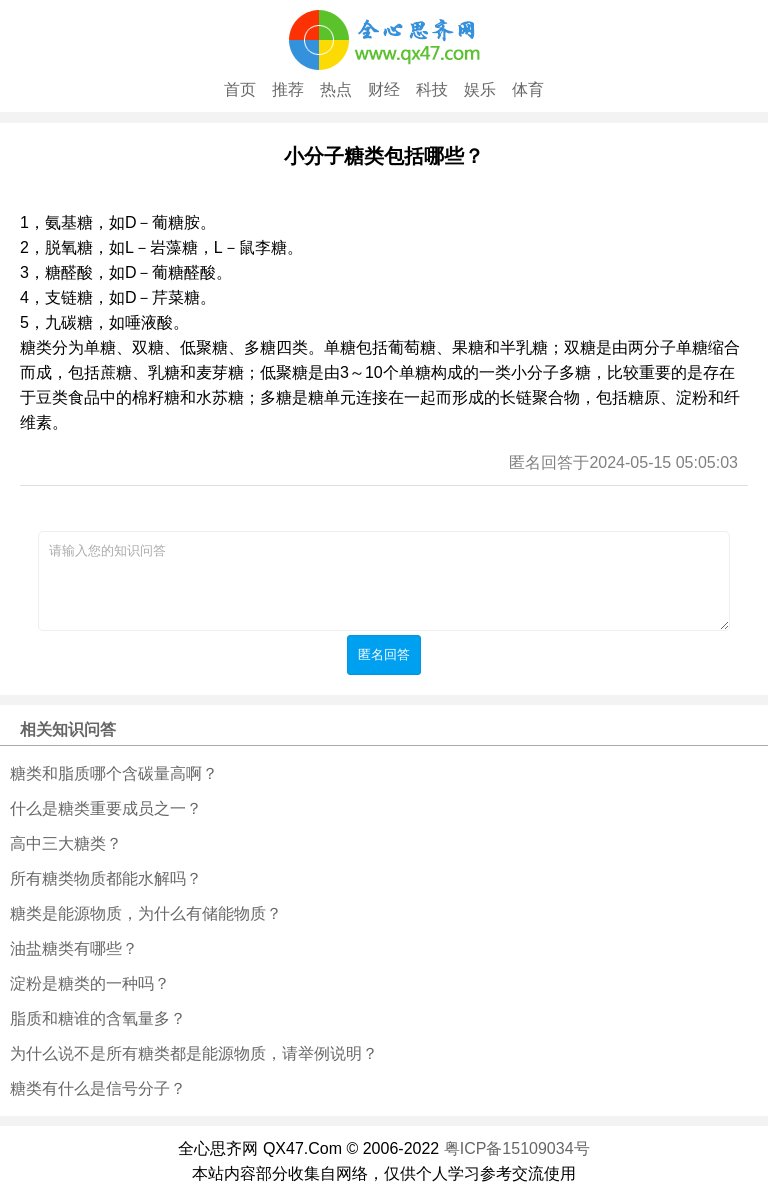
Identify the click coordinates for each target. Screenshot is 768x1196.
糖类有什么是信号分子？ (98, 1088)
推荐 (288, 89)
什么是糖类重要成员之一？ (106, 808)
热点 (336, 89)
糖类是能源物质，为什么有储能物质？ (146, 913)
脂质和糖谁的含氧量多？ (98, 1018)
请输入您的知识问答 (383, 581)
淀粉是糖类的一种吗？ (90, 983)
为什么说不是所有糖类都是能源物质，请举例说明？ (194, 1053)
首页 (240, 89)
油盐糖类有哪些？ (74, 948)
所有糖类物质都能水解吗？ (106, 878)
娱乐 (480, 89)
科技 (432, 89)
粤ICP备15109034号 (517, 1148)
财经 (384, 89)
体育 (528, 89)
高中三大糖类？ (66, 843)
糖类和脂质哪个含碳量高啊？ (114, 773)
